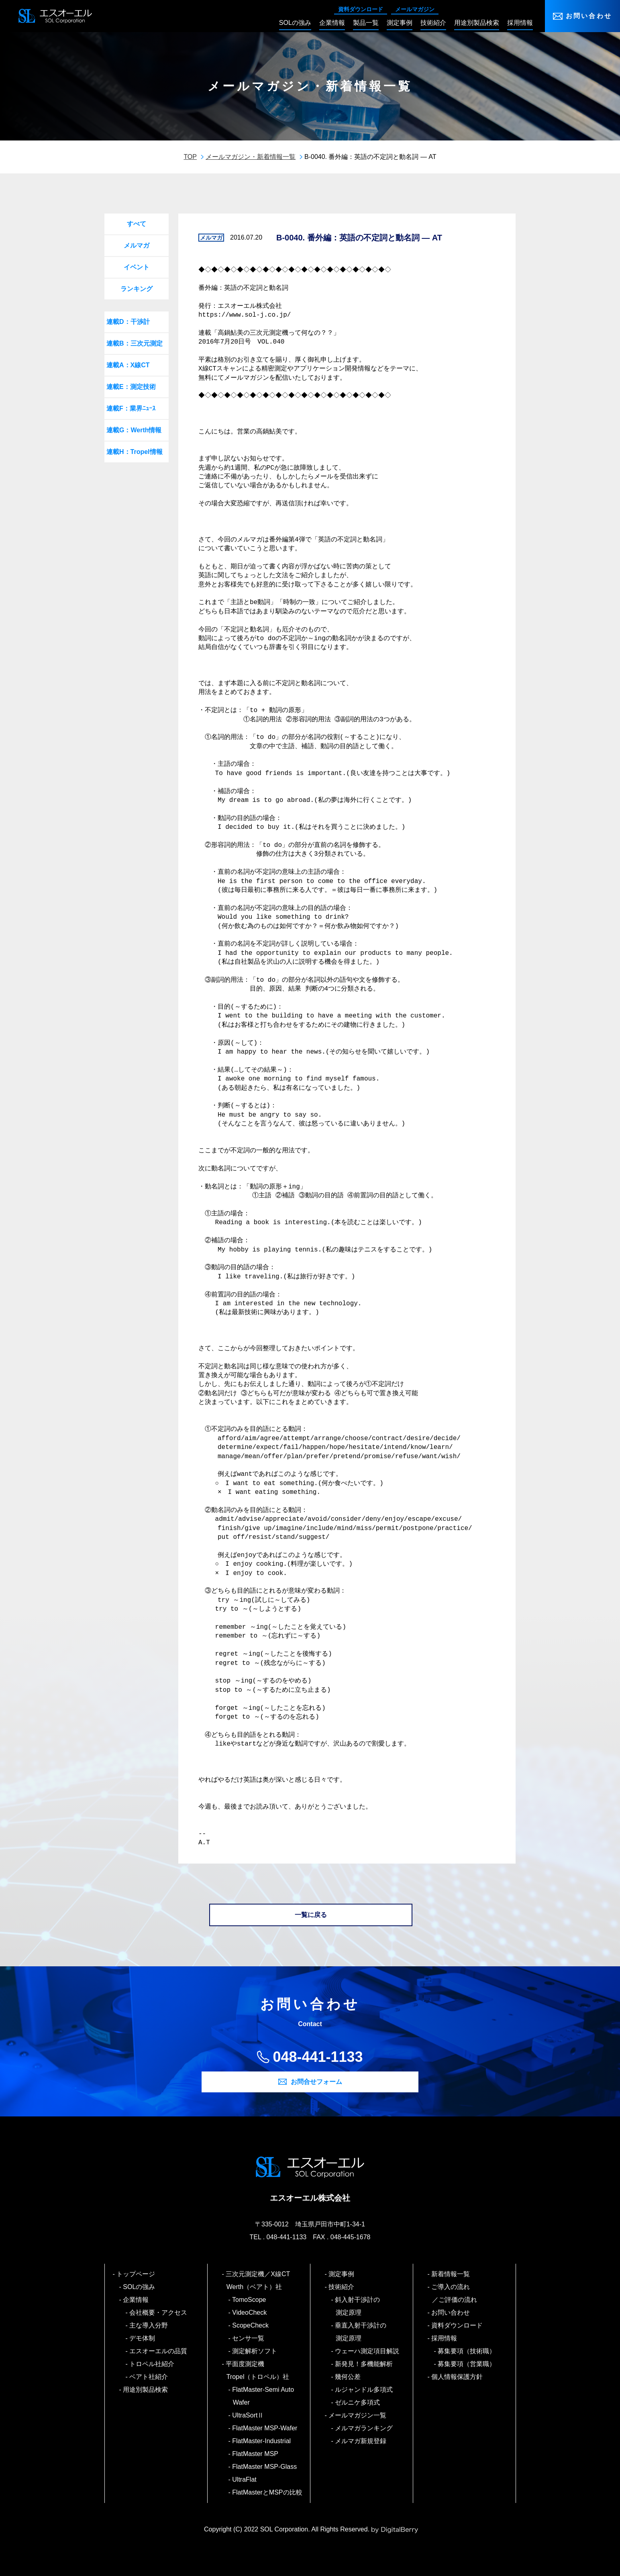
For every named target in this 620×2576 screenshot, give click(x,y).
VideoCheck (250, 2312)
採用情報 (444, 2338)
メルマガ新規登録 (361, 2441)
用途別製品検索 (146, 2389)
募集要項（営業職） (467, 2363)
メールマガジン (414, 9)
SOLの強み (139, 2286)
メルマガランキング (364, 2428)
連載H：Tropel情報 (134, 451)
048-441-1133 (318, 2057)
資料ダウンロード (360, 9)
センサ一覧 (249, 2338)
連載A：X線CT (128, 365)
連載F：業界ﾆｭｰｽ (130, 408)
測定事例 (342, 2274)
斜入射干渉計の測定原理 (358, 2306)
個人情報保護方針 (457, 2376)
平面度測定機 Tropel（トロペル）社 (258, 2370)
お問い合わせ (589, 15)
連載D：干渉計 (128, 321)
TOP (190, 156)
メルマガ (136, 245)
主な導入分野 (149, 2325)
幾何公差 (348, 2376)
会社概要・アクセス (159, 2312)
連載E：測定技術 (131, 386)
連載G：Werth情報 (133, 430)
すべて (136, 223)
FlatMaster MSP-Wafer (265, 2428)
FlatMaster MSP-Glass (265, 2466)
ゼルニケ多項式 (358, 2402)
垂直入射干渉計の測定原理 (361, 2332)
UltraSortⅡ (248, 2415)
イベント (136, 267)
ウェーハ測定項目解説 (368, 2351)
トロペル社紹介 (152, 2363)
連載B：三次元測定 (134, 343)
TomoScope (249, 2299)
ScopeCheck (251, 2325)
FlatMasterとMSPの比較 (267, 2492)
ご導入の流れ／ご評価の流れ (454, 2293)
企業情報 (136, 2299)
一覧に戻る (311, 1914)
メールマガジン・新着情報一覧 (251, 156)
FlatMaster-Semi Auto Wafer (263, 2396)
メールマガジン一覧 (358, 2415)
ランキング (136, 288)
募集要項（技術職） (467, 2351)
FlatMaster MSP (255, 2453)
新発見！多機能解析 (364, 2363)
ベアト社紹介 (149, 2376)
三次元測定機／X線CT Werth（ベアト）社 (261, 2280)
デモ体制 (142, 2338)
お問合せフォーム (316, 2081)
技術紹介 (342, 2286)
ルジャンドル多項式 (364, 2389)
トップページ (136, 2274)
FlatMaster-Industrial (262, 2441)
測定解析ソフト (255, 2351)
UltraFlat (245, 2479)
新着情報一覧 (451, 2274)
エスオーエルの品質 (159, 2351)
